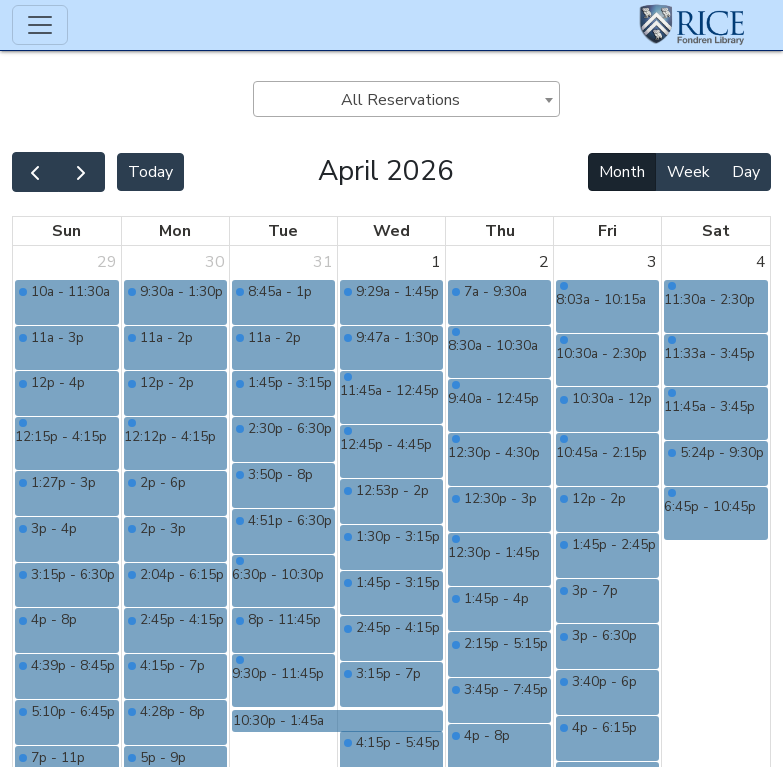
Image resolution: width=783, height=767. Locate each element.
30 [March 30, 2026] (215, 262)
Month (622, 172)
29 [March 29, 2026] (107, 262)
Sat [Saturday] (716, 231)
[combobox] (406, 99)
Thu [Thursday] (500, 231)
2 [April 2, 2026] (544, 262)
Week (688, 172)
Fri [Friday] (607, 231)
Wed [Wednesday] (391, 231)
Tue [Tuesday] (283, 231)
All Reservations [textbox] (400, 100)
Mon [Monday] (175, 231)
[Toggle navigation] (40, 25)
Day (746, 172)
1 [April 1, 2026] (436, 262)
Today (150, 172)
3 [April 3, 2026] (652, 262)
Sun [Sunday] (66, 231)
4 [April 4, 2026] (761, 262)
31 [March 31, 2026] (323, 262)
